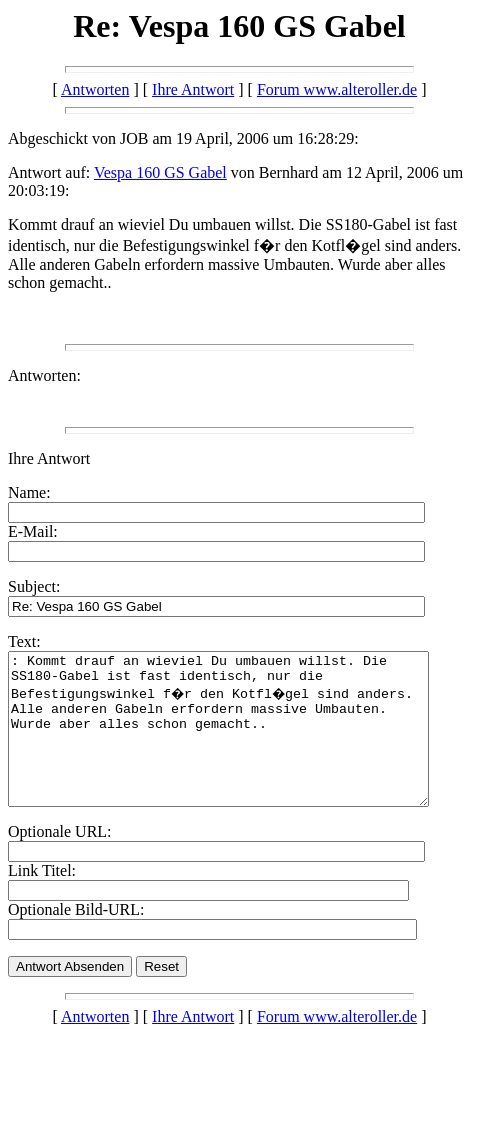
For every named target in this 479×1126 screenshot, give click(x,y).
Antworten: (44, 375)
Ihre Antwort (193, 89)
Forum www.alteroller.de (337, 89)
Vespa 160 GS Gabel (160, 172)
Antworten (95, 89)
